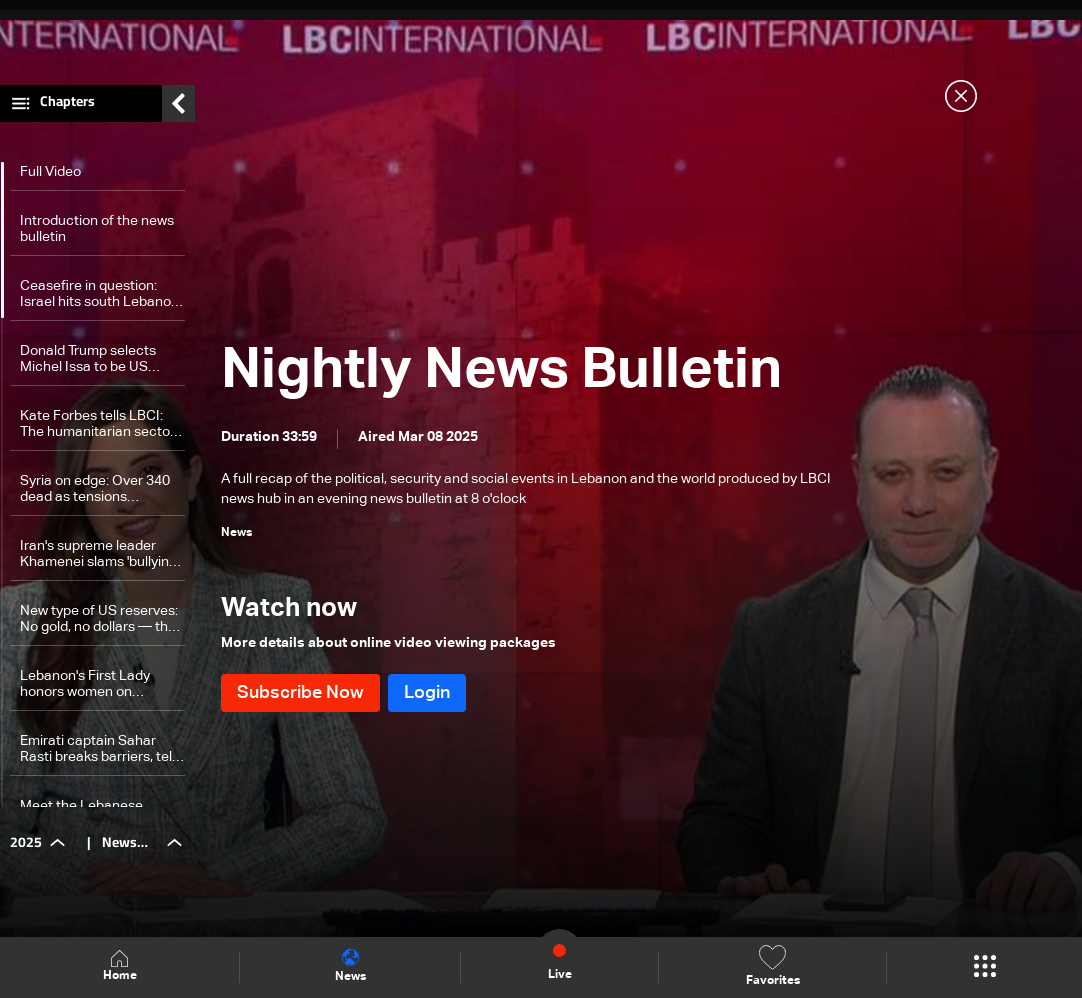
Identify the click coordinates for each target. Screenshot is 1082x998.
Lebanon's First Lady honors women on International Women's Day (91, 684)
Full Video (50, 172)
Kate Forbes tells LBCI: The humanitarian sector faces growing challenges (100, 424)
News (350, 966)
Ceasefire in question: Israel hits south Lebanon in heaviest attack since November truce (99, 294)
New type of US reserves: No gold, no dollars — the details (99, 619)
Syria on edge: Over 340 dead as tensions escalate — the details (95, 489)
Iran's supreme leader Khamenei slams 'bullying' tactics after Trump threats (99, 554)
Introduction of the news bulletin (97, 229)
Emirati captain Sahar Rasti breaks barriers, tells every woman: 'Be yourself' (101, 749)
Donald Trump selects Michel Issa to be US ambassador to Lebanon (97, 359)
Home (120, 966)
